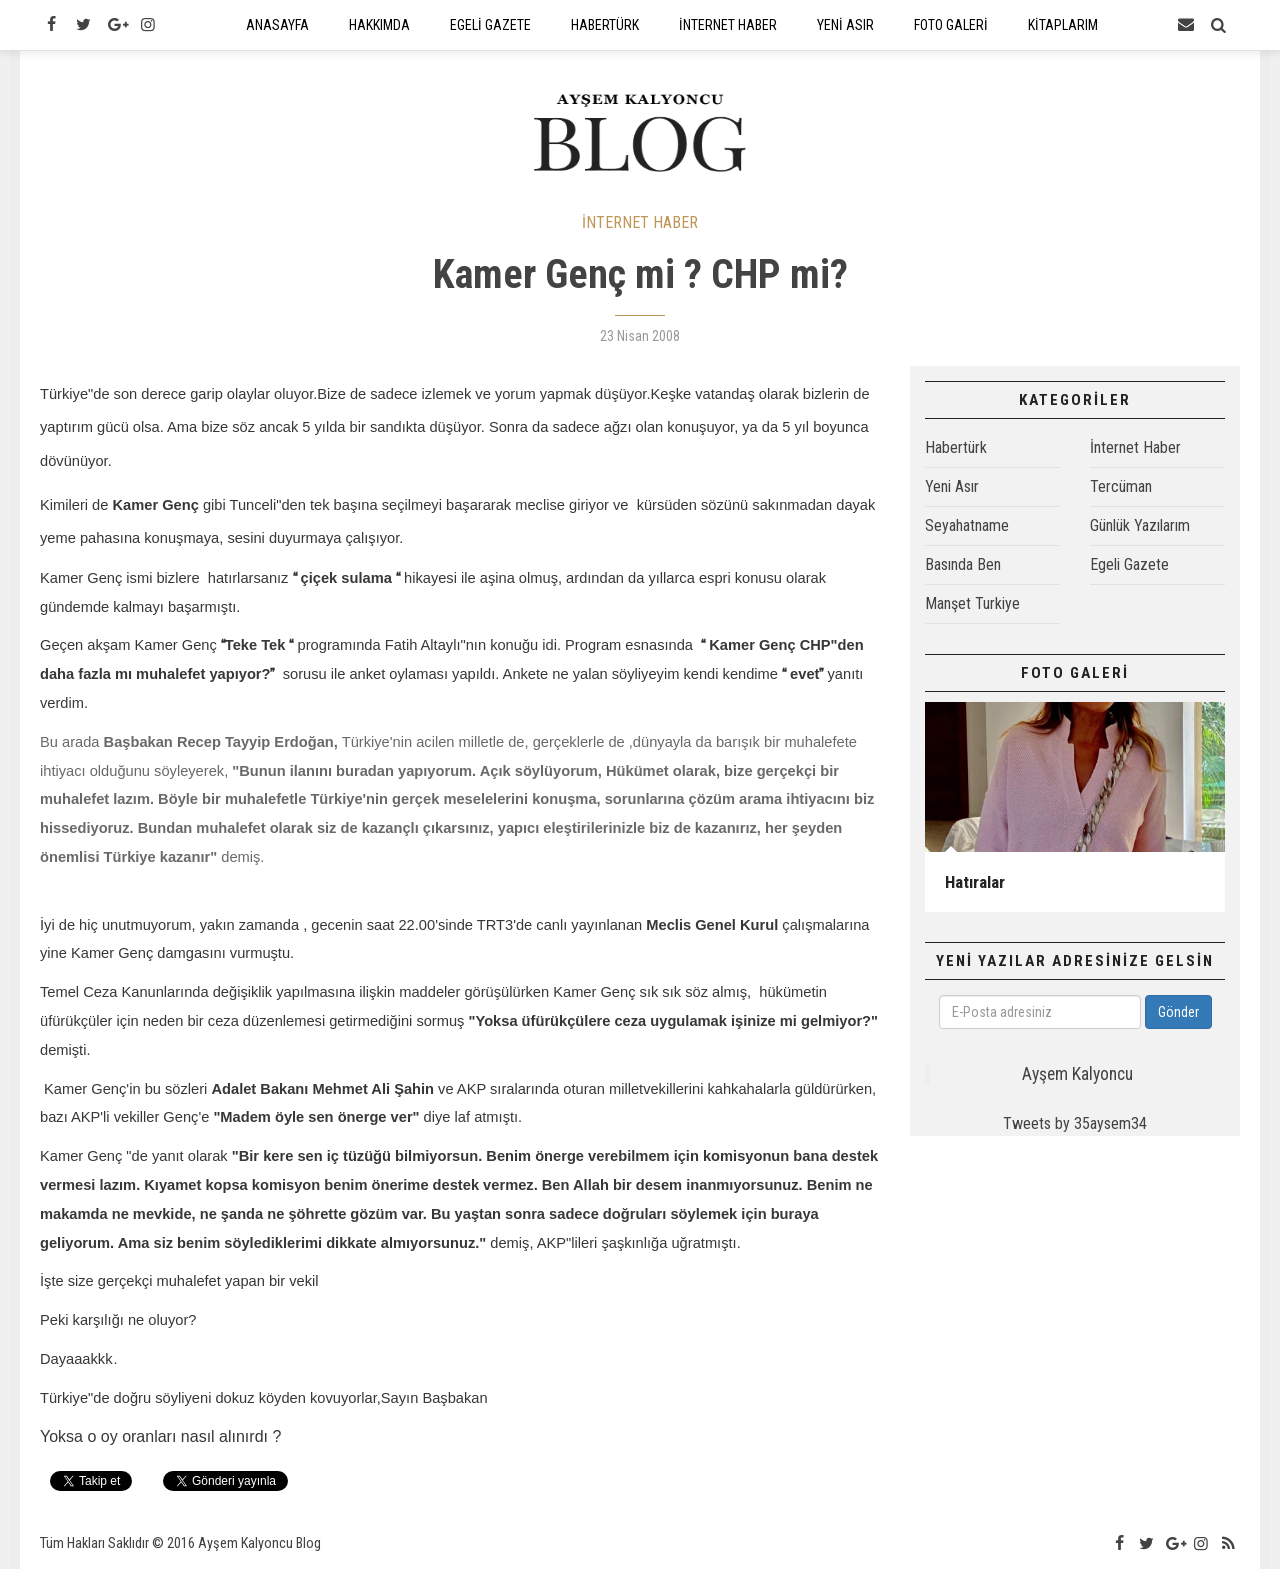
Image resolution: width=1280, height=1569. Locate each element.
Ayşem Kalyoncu (1077, 1074)
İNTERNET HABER (640, 222)
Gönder (1178, 1012)
